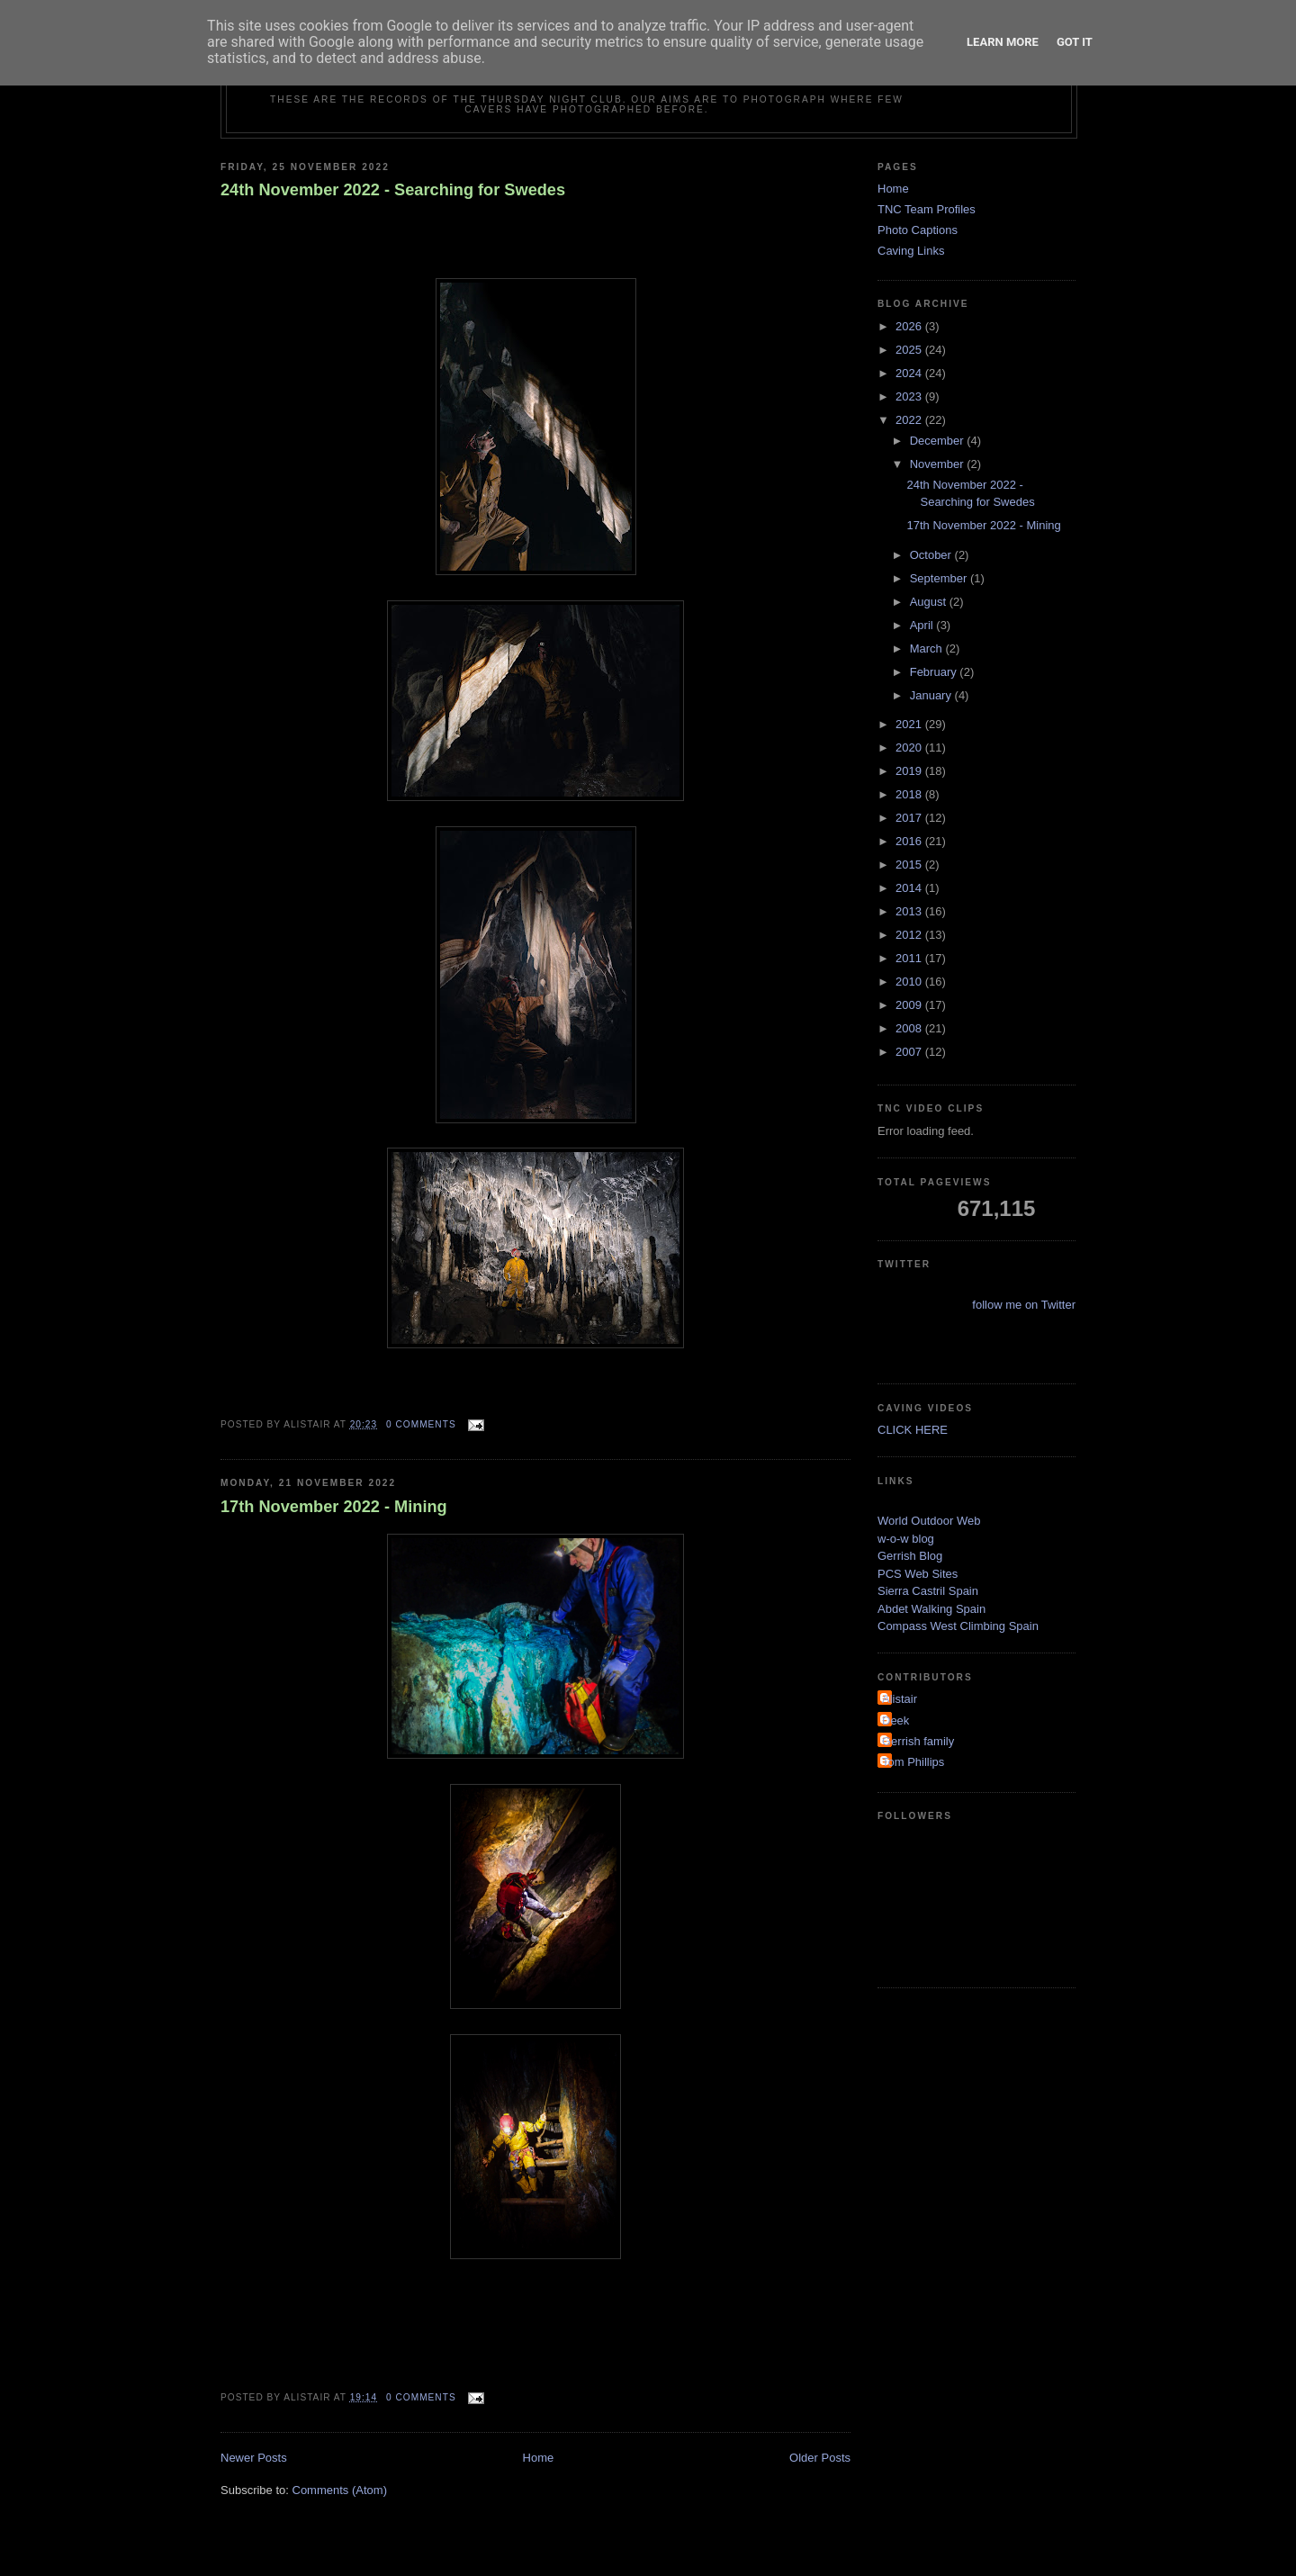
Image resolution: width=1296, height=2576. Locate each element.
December (939, 440)
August (930, 601)
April (923, 625)
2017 (910, 817)
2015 (910, 864)
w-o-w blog (906, 1538)
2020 (910, 747)
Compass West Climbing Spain (958, 1626)
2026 (910, 326)
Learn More (1003, 42)
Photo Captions (918, 230)
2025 (910, 349)
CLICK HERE (913, 1430)
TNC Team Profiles (927, 209)
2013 (910, 911)
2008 (910, 1028)
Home (538, 2457)
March (928, 648)
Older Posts (819, 2457)
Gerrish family (918, 1741)
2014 (910, 888)
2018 (910, 794)
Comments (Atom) (339, 2490)
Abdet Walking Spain (932, 1609)
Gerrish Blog (910, 1556)
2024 (910, 373)
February (935, 672)
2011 (910, 958)
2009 (910, 1005)
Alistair (899, 1699)
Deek (895, 1720)
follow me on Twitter (1024, 1304)
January (932, 695)
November (939, 464)
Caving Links (911, 250)
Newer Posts (253, 2457)
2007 (910, 1051)
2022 (910, 420)
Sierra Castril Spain (928, 1591)
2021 (910, 724)
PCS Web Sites (918, 1574)
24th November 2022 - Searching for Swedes (392, 190)
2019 (910, 771)
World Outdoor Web (929, 1520)
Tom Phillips (913, 1762)
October (932, 555)
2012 (910, 934)
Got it (1075, 42)
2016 (910, 841)
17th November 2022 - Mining (333, 1507)
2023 (910, 396)
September (940, 578)
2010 (910, 981)
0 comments (421, 1424)
